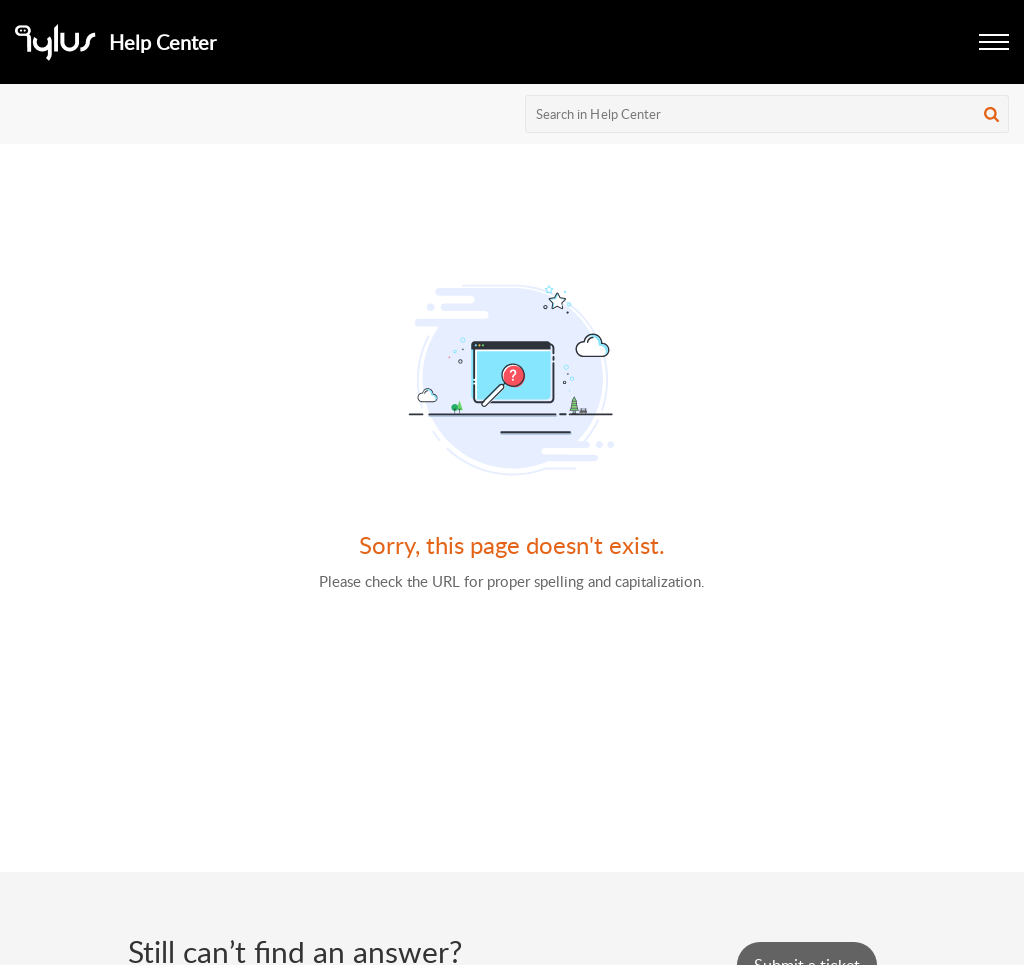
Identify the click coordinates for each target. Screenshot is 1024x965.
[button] (994, 42)
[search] (767, 114)
